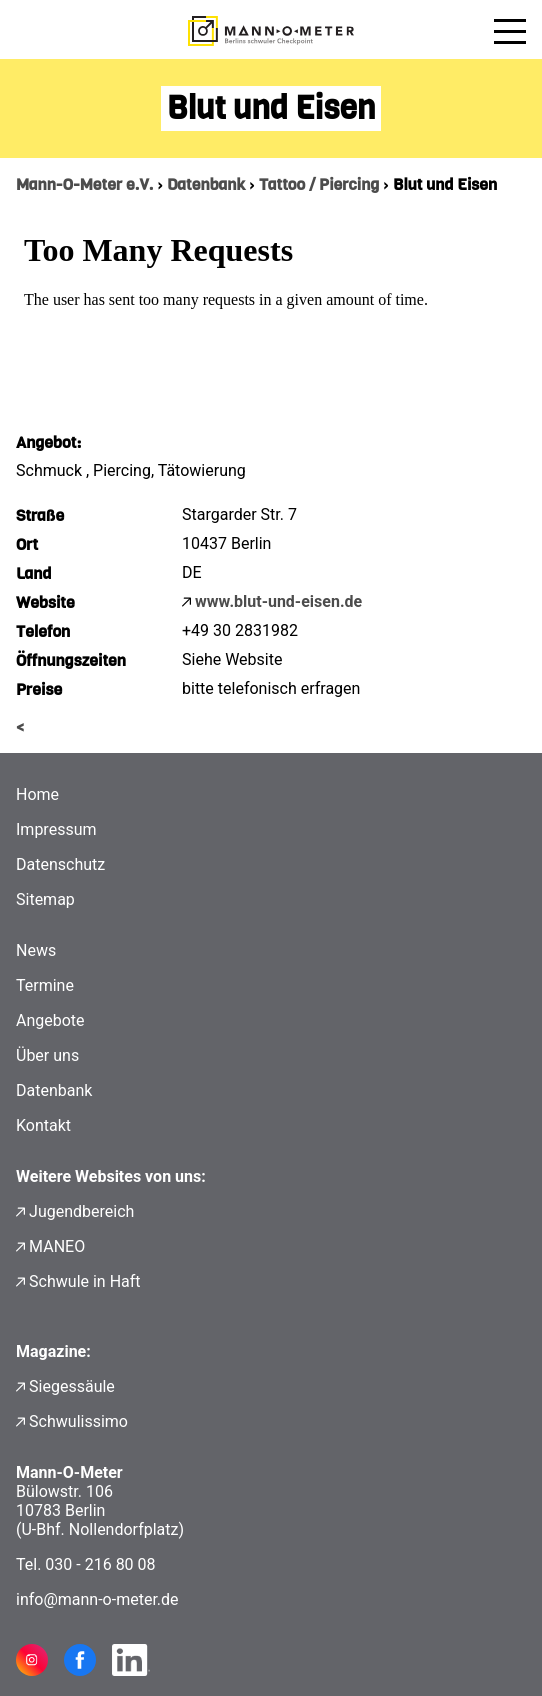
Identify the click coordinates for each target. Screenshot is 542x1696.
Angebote (50, 1020)
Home (37, 794)
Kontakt (43, 1125)
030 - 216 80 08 (100, 1564)
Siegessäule (72, 1386)
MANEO (57, 1246)
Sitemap (45, 899)
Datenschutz (60, 864)
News (36, 950)
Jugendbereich (81, 1211)
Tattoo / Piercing (319, 184)
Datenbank (206, 184)
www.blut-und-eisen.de (278, 601)
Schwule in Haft (84, 1281)
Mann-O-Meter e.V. (84, 184)
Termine (45, 985)
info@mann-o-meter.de (97, 1599)
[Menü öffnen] (510, 31)
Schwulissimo (78, 1421)
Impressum (56, 829)
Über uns (47, 1055)
